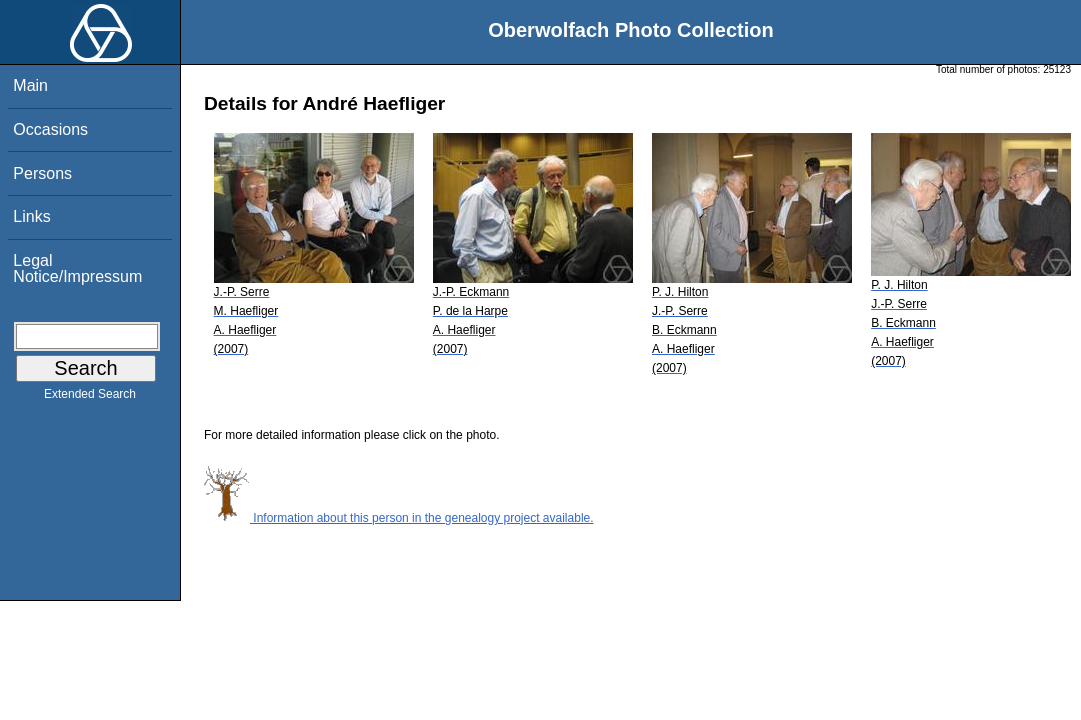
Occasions (50, 129)
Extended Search (90, 398)
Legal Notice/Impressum (77, 268)
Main (30, 85)
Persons (42, 173)
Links (31, 216)
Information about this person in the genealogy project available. (399, 518)
